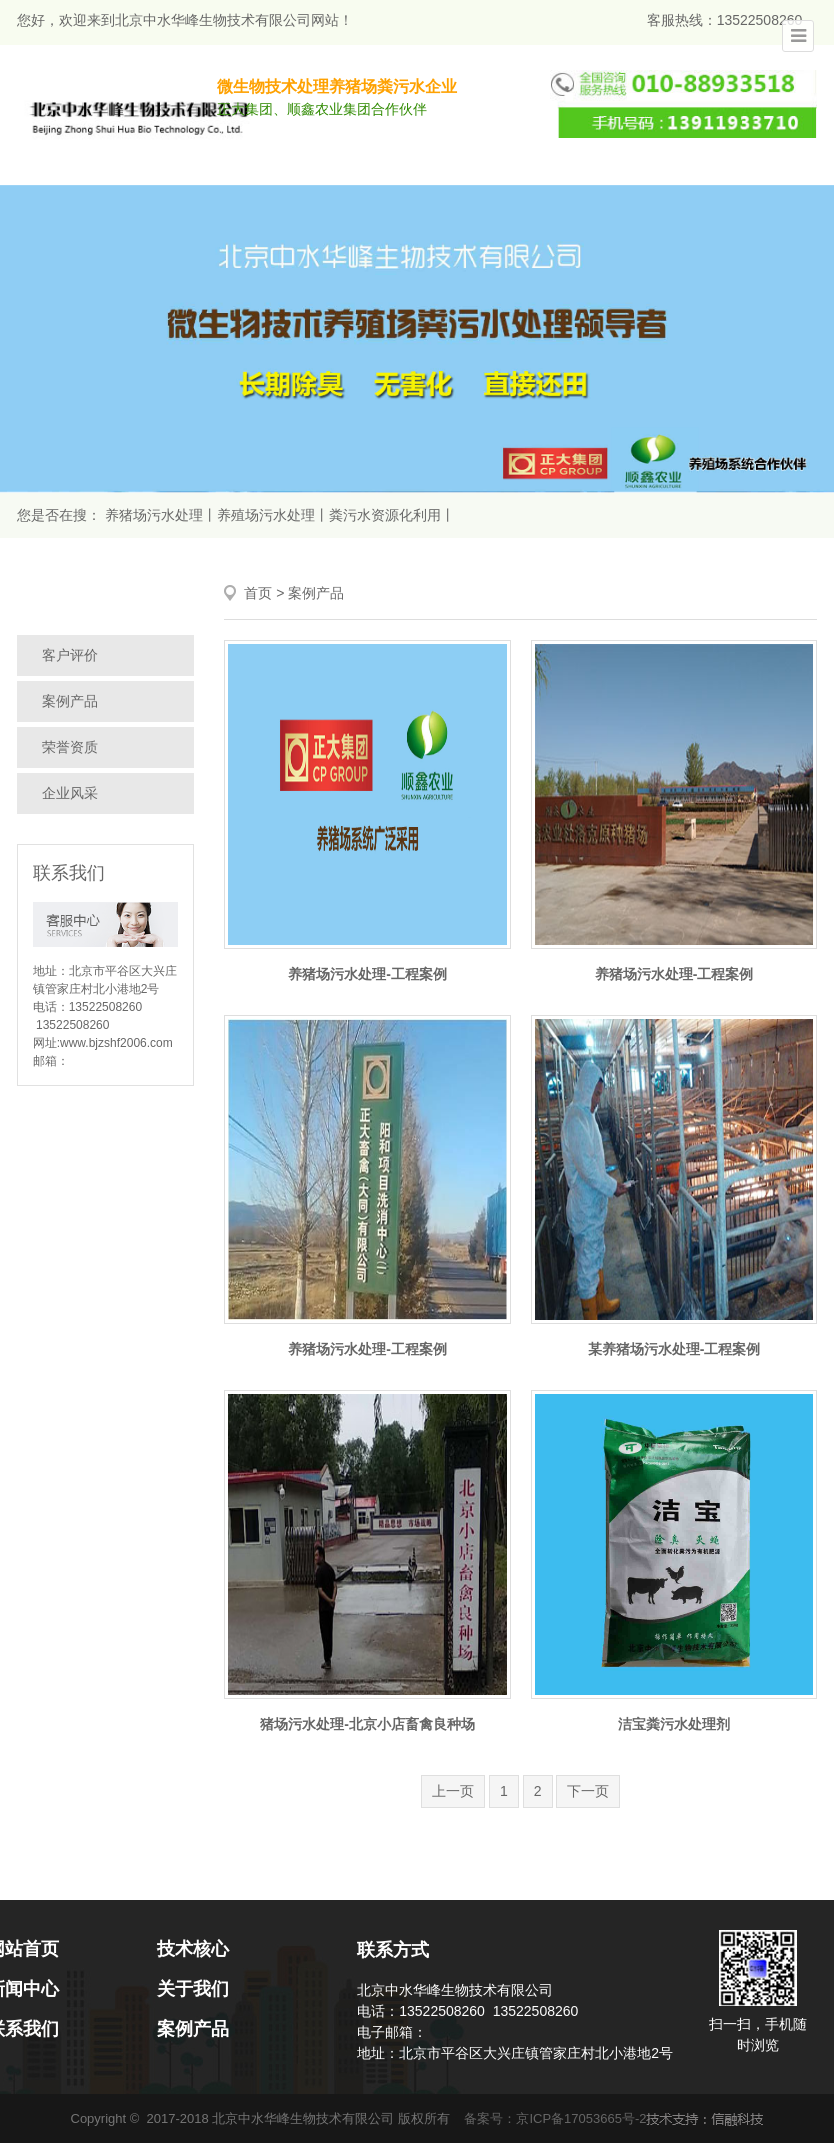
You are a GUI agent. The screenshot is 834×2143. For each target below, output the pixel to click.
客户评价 (70, 655)
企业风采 (70, 793)
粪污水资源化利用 (385, 515)
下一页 (588, 1791)
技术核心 (193, 1949)
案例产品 (70, 701)
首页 (258, 593)
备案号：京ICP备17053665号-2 (555, 2118)
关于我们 (193, 1989)
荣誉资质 (70, 747)
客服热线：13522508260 (725, 20)
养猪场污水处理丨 (161, 515)
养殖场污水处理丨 (273, 515)
